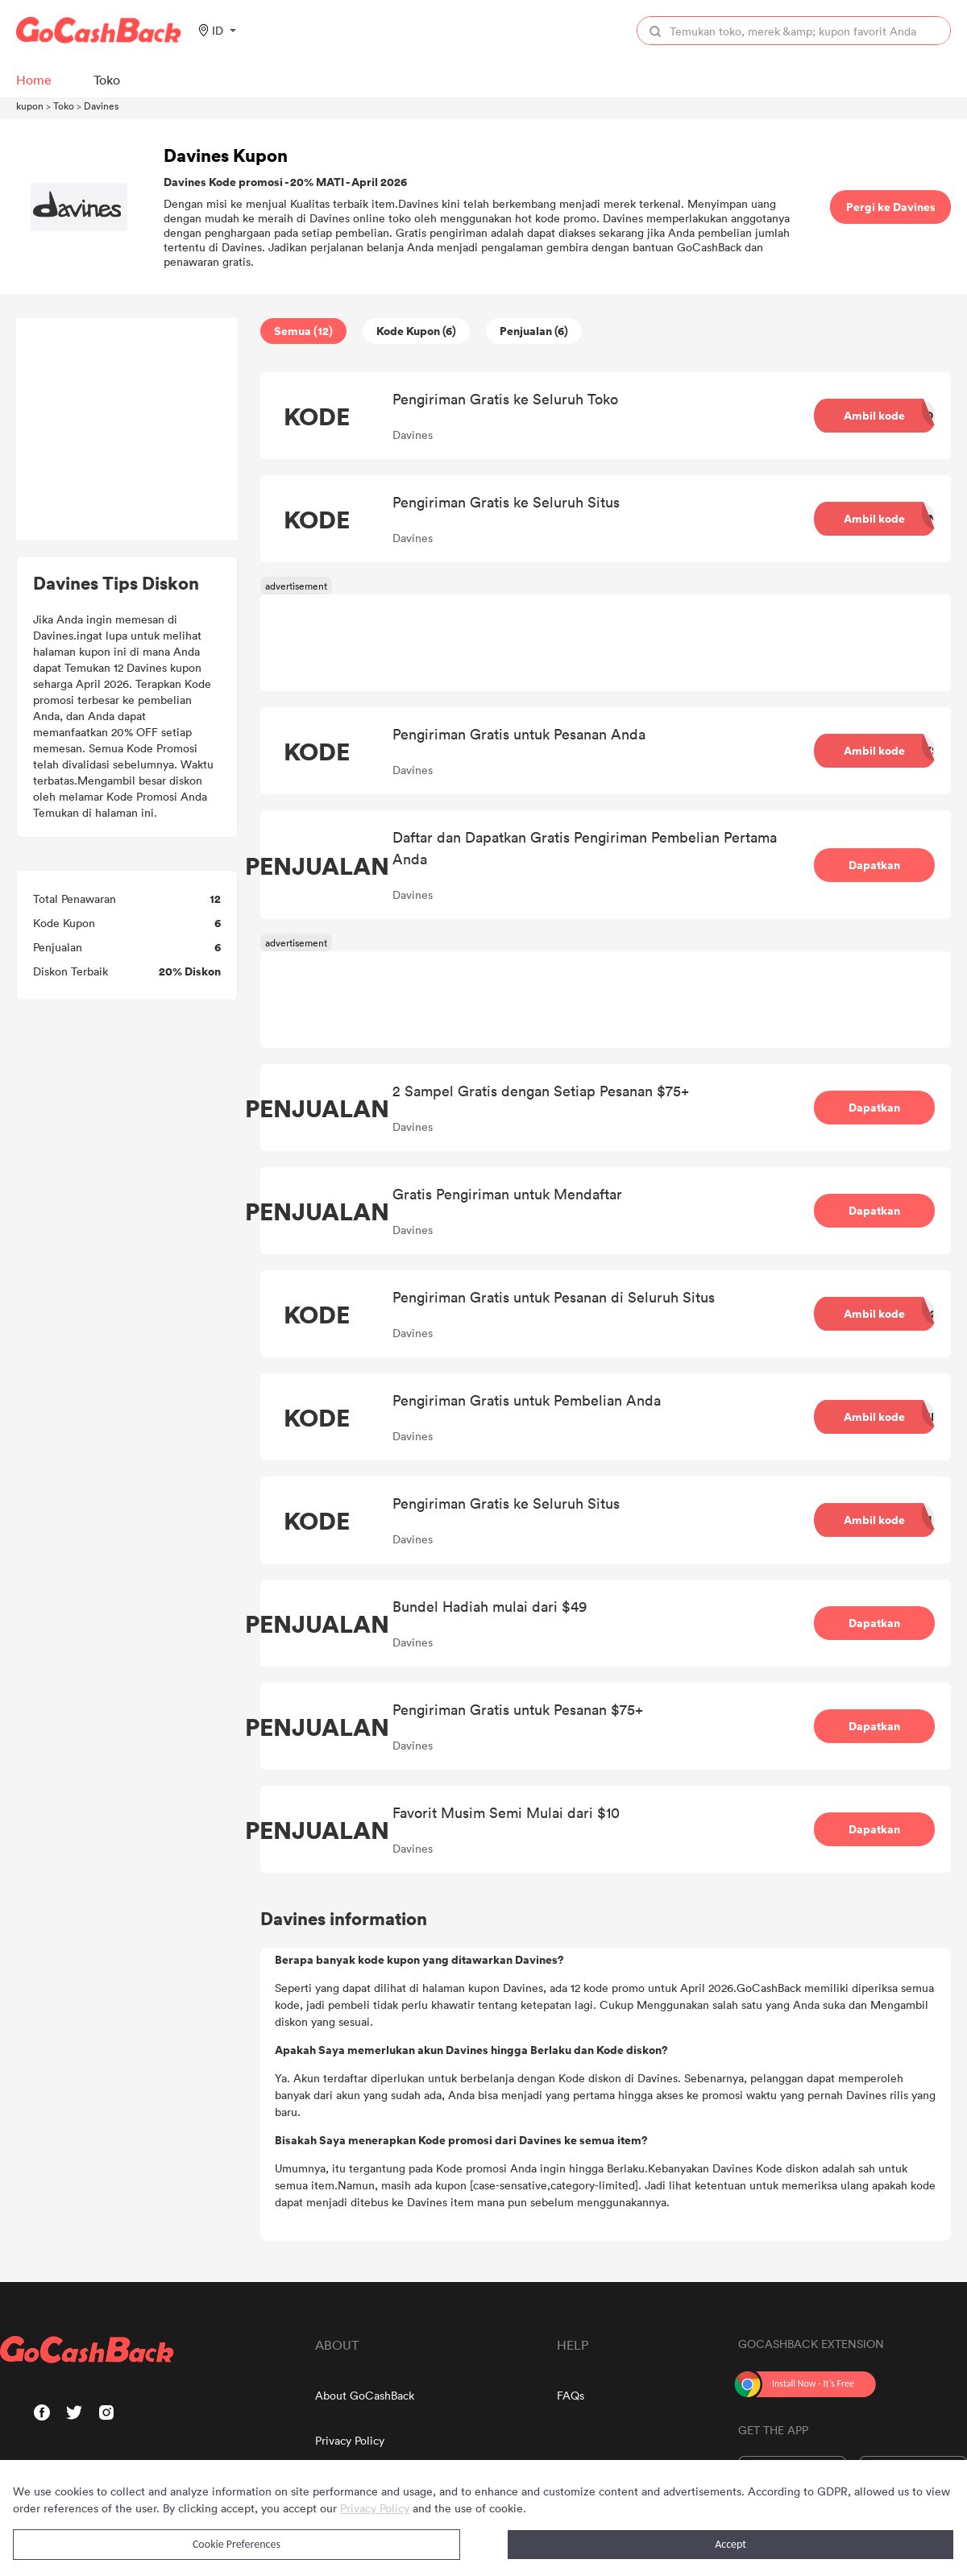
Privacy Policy (349, 2440)
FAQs (570, 2395)
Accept (730, 2544)
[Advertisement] (127, 429)
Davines (101, 105)
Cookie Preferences (236, 2544)
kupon (30, 105)
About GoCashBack (364, 2395)
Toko (63, 105)
